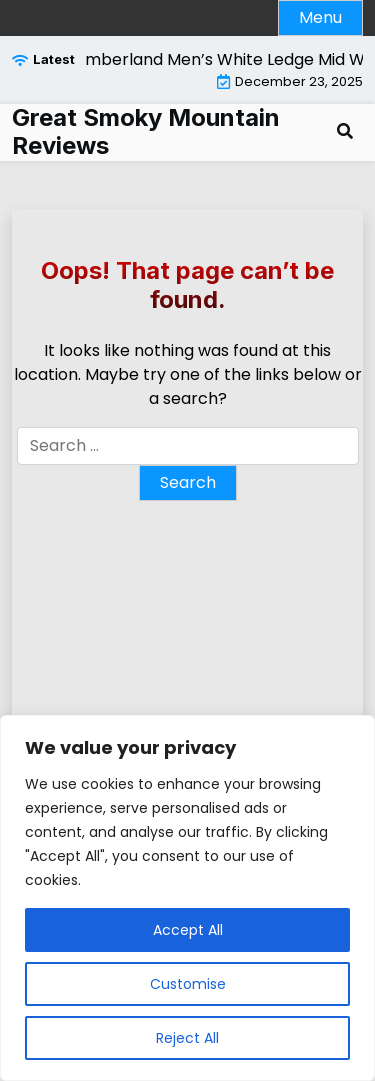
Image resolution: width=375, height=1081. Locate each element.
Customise (188, 984)
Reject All (187, 1038)
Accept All (188, 930)
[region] (187, 898)
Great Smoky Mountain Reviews (146, 132)
